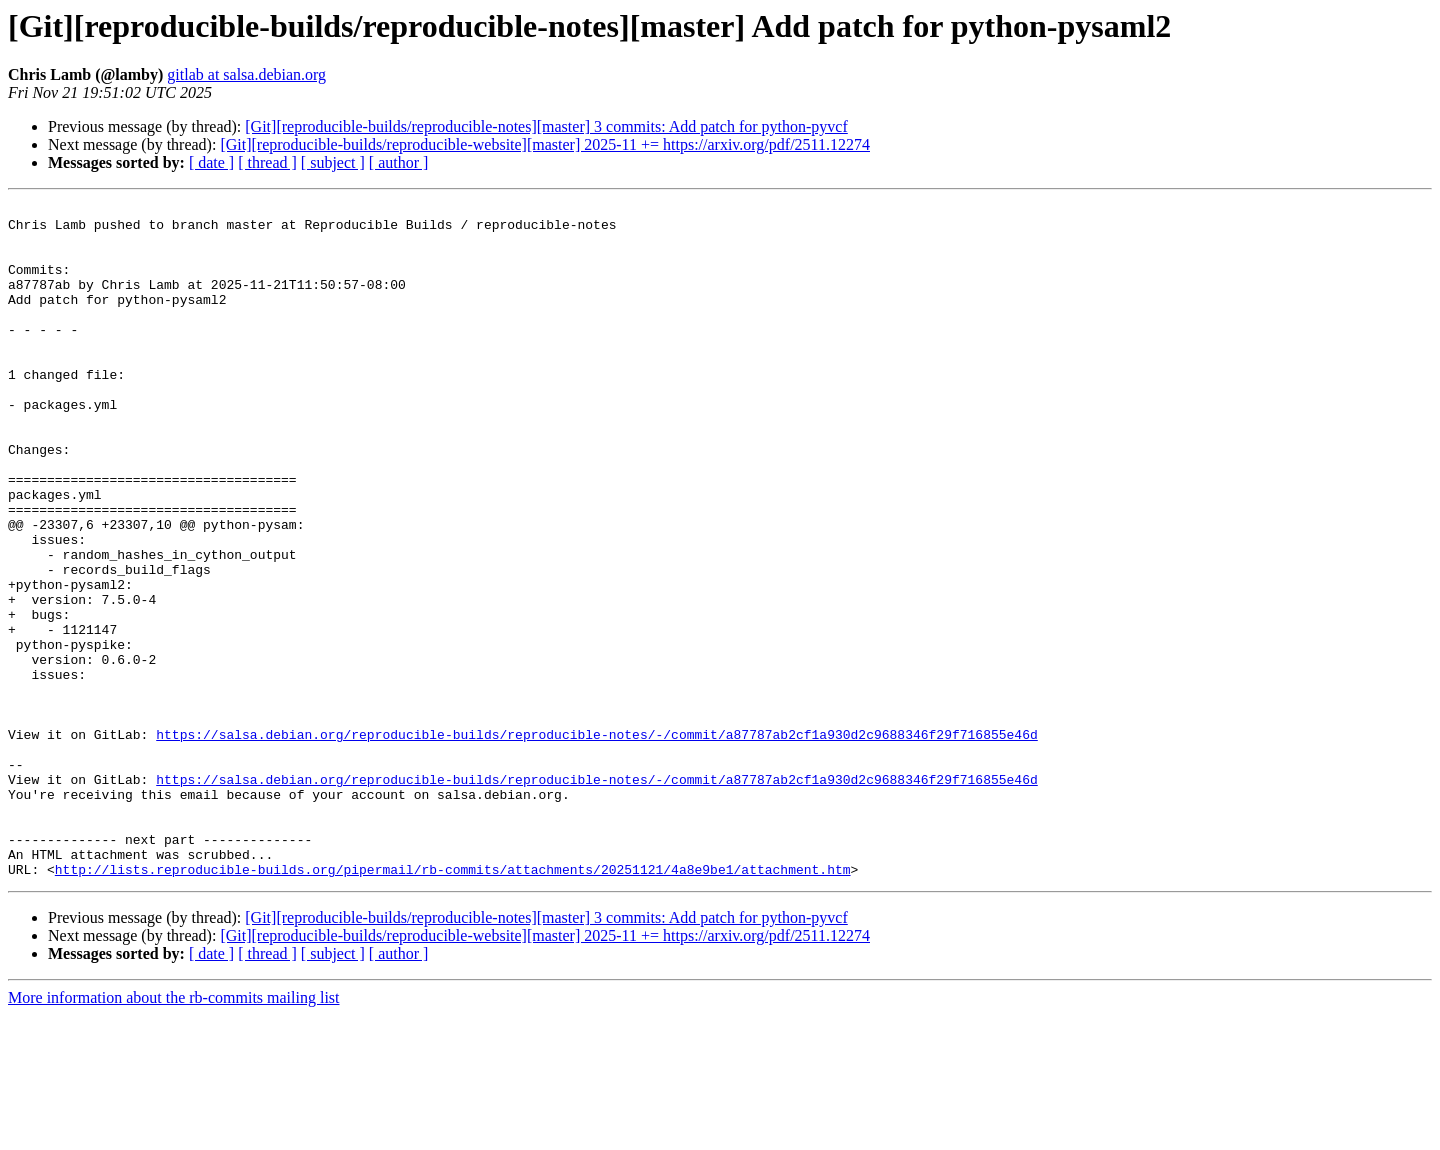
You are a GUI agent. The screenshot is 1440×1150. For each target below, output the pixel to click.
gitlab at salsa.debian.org (246, 74)
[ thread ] (267, 162)
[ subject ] (333, 162)
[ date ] (211, 162)
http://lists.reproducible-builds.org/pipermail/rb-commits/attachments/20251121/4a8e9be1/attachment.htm (453, 1004)
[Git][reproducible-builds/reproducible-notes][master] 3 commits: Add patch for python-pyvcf (546, 126)
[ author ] (399, 162)
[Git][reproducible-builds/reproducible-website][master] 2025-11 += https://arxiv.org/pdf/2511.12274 (545, 144)
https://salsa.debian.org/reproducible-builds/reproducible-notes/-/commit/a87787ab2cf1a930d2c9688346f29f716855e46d (596, 842)
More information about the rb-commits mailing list (174, 1132)
